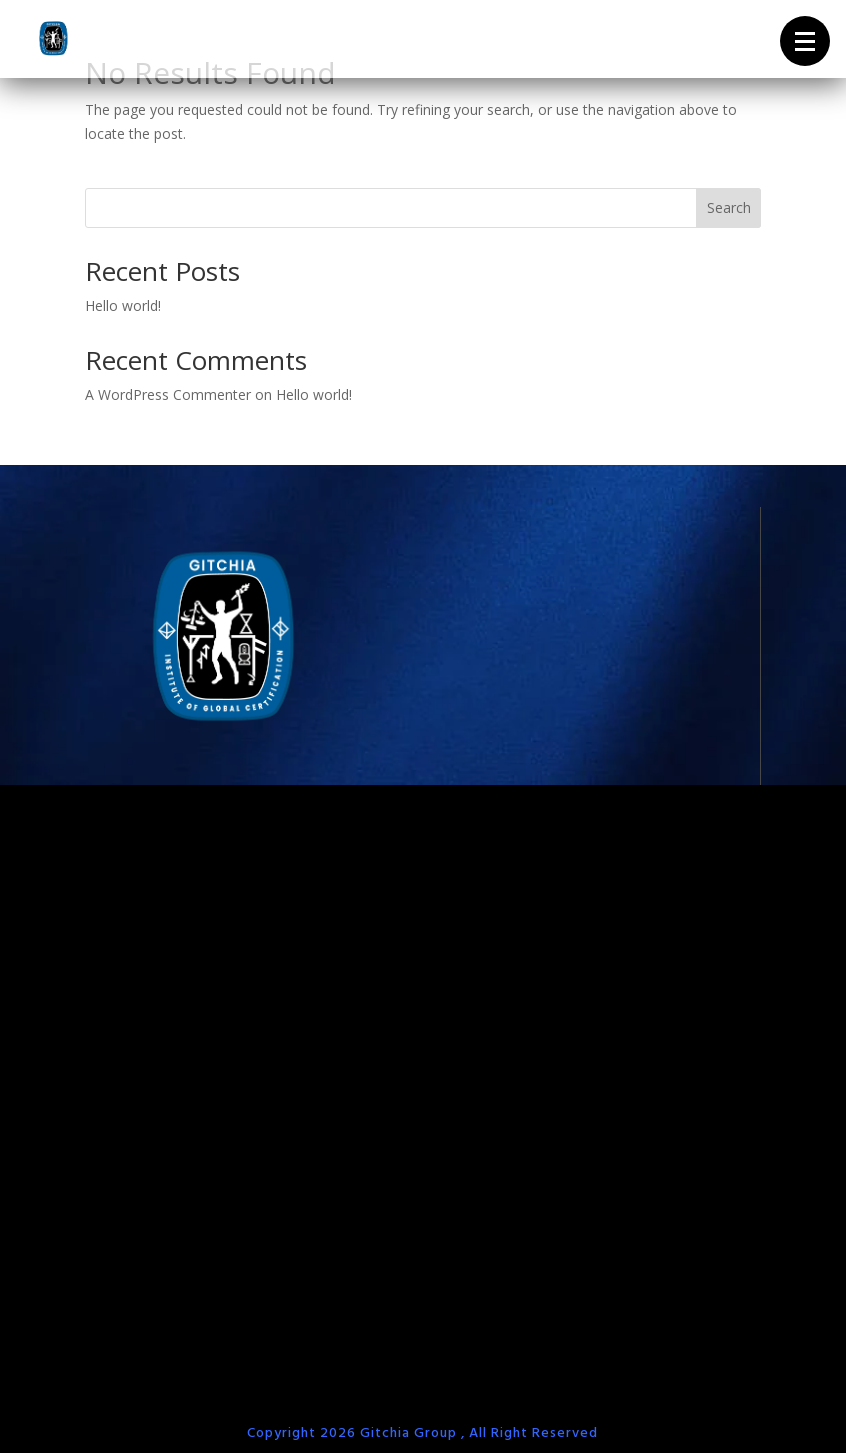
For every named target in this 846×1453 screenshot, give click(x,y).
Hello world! (123, 305)
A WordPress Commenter (168, 394)
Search (729, 207)
